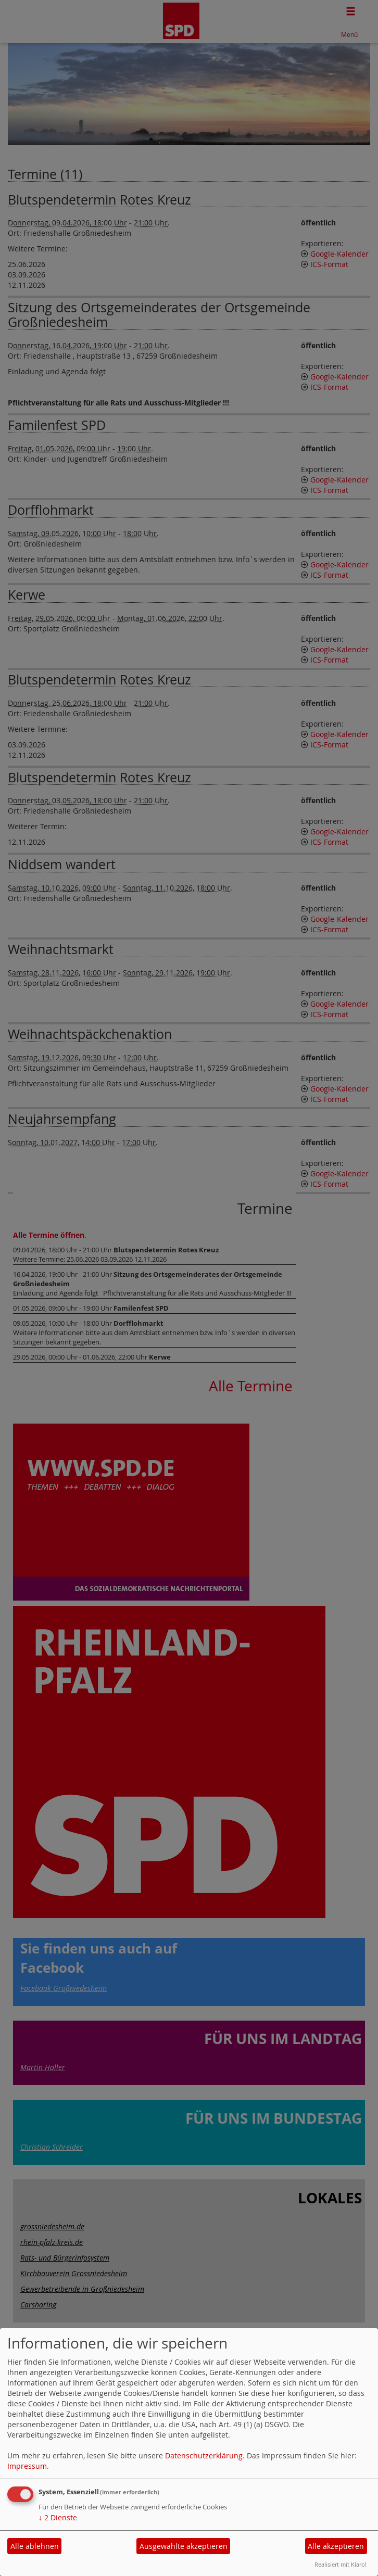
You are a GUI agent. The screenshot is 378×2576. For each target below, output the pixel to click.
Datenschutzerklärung (204, 2455)
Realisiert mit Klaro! (340, 2564)
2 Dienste (58, 2517)
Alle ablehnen (34, 2546)
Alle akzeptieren (336, 2546)
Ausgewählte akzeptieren (184, 2546)
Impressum (27, 2466)
